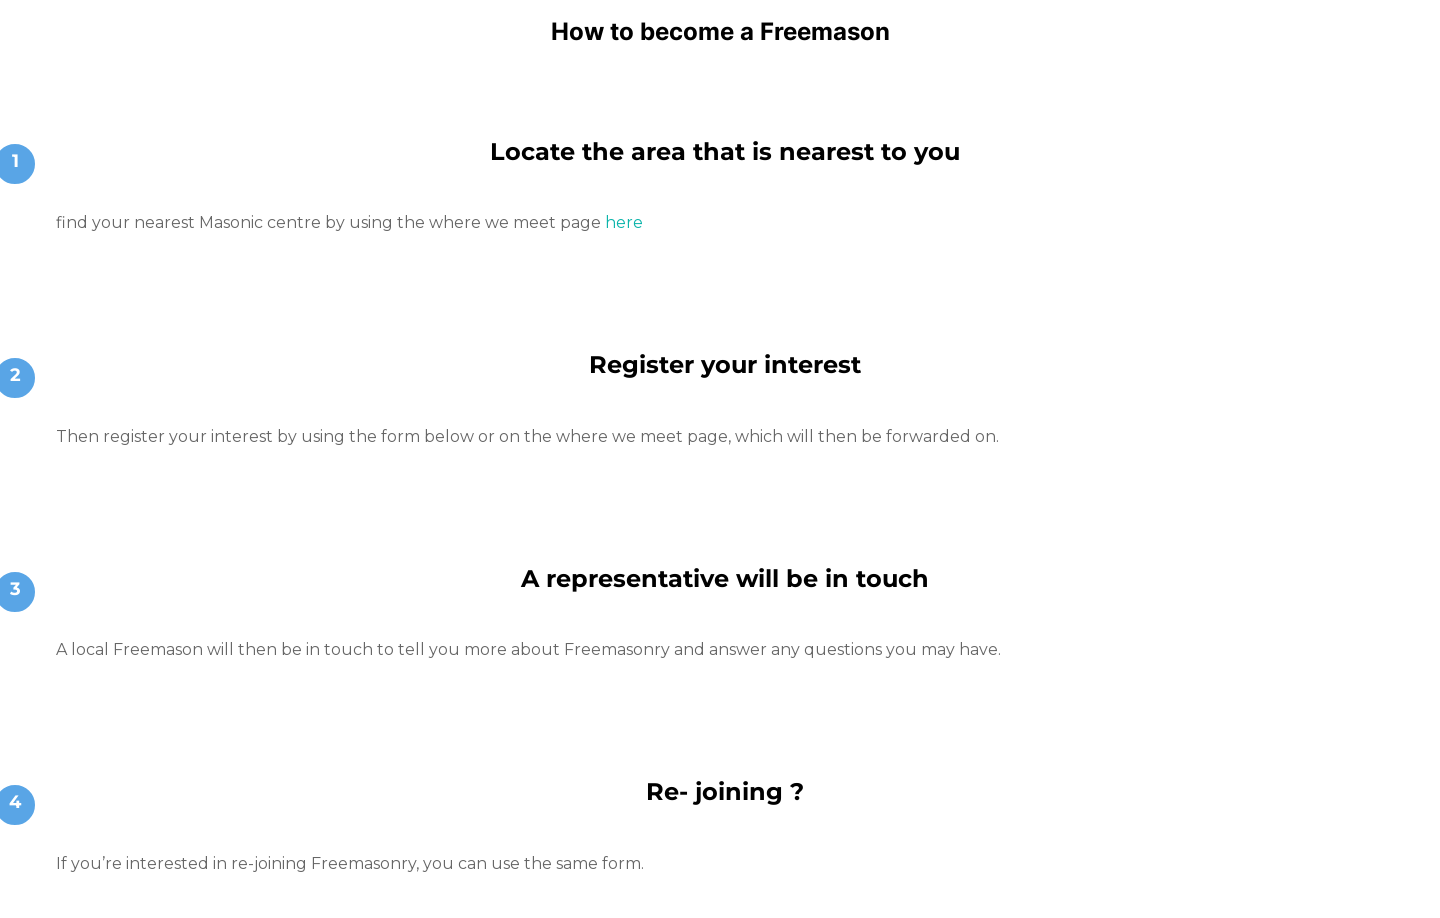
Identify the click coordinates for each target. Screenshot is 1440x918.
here (624, 222)
